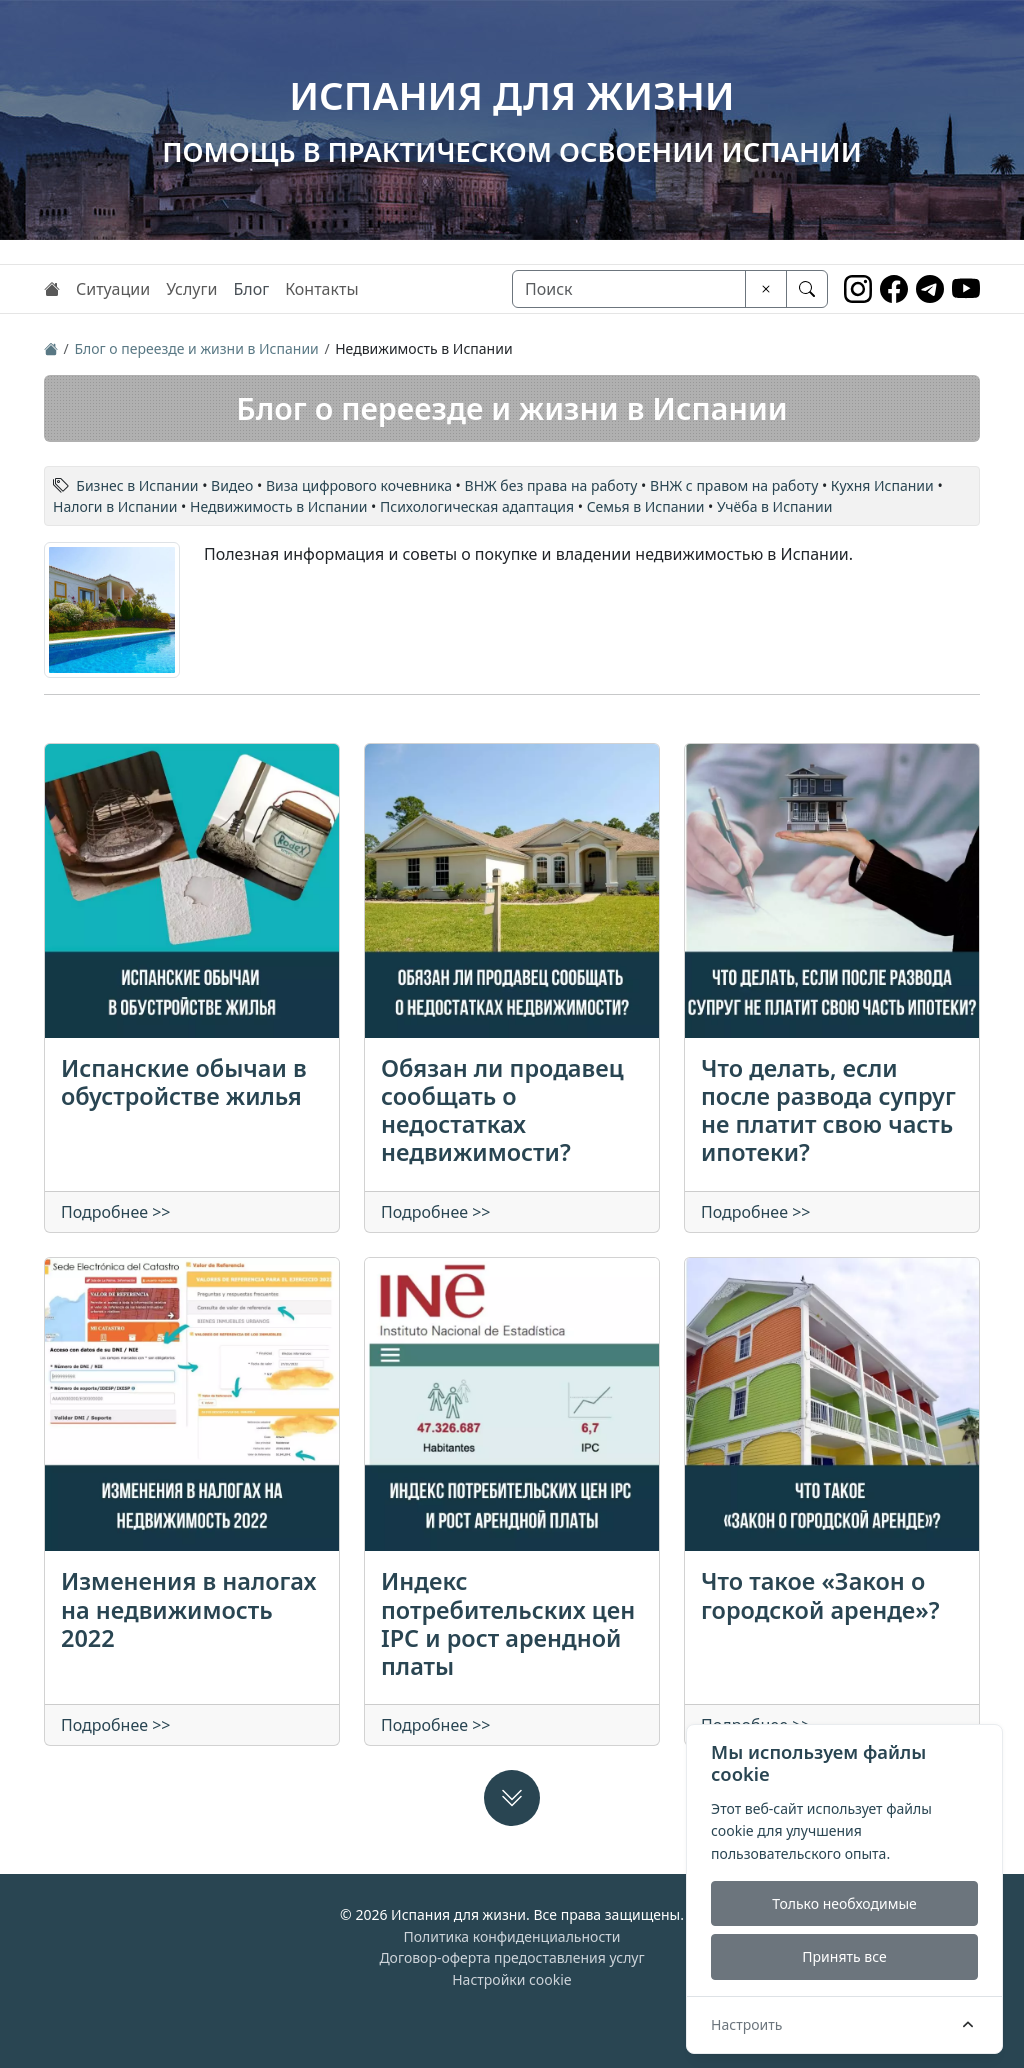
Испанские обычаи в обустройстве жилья (184, 1082)
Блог (251, 289)
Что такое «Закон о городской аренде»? (820, 1595)
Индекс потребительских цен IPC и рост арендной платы (508, 1623)
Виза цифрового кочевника (359, 485)
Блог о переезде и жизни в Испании (196, 348)
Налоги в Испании (115, 506)
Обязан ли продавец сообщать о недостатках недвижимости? (502, 1110)
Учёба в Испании (774, 506)
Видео (232, 485)
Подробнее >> (116, 1212)
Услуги (191, 289)
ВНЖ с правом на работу (734, 485)
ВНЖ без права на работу (551, 485)
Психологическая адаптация (477, 506)
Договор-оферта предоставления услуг (511, 1957)
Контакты (321, 289)
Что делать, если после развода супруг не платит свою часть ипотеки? (828, 1110)
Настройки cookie (512, 1979)
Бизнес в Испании (137, 485)
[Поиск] (629, 289)
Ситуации (113, 289)
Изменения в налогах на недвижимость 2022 (188, 1609)
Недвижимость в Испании (278, 506)
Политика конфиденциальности (511, 1936)
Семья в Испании (646, 506)
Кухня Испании (882, 485)
